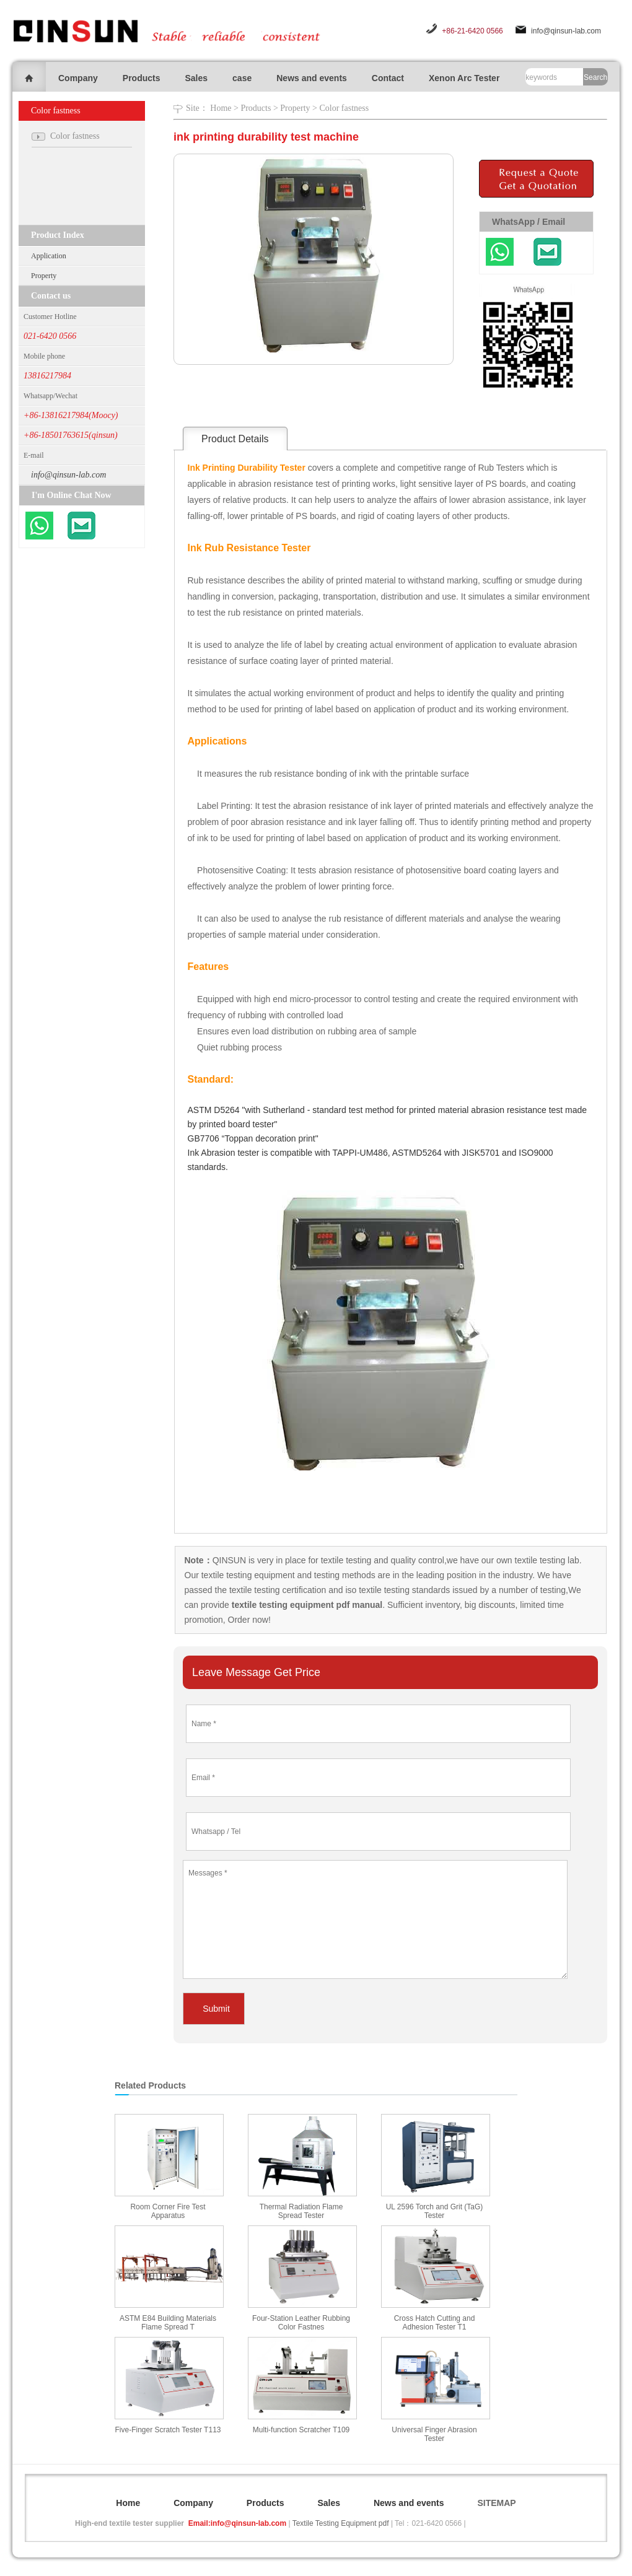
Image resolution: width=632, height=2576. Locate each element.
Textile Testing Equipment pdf (340, 2523)
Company (78, 78)
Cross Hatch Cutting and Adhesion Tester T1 (434, 2322)
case (242, 78)
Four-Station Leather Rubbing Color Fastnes (301, 2322)
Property (43, 275)
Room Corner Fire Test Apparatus (167, 2211)
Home (220, 108)
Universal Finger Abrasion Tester (434, 2434)
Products (141, 78)
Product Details (235, 439)
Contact (388, 78)
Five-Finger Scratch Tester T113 (168, 2429)
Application (48, 255)
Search (595, 77)
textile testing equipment (247, 1575)
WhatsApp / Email (528, 222)
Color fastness (344, 108)
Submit (216, 2009)
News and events (311, 78)
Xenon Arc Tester (464, 78)
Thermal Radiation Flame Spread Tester (301, 2211)
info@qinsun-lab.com (566, 31)
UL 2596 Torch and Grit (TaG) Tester (434, 2211)
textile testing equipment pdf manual (305, 1605)
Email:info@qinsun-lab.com (237, 2523)
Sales (196, 78)
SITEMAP (496, 2503)
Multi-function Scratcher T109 (301, 2429)
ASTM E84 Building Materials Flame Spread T (168, 2322)
